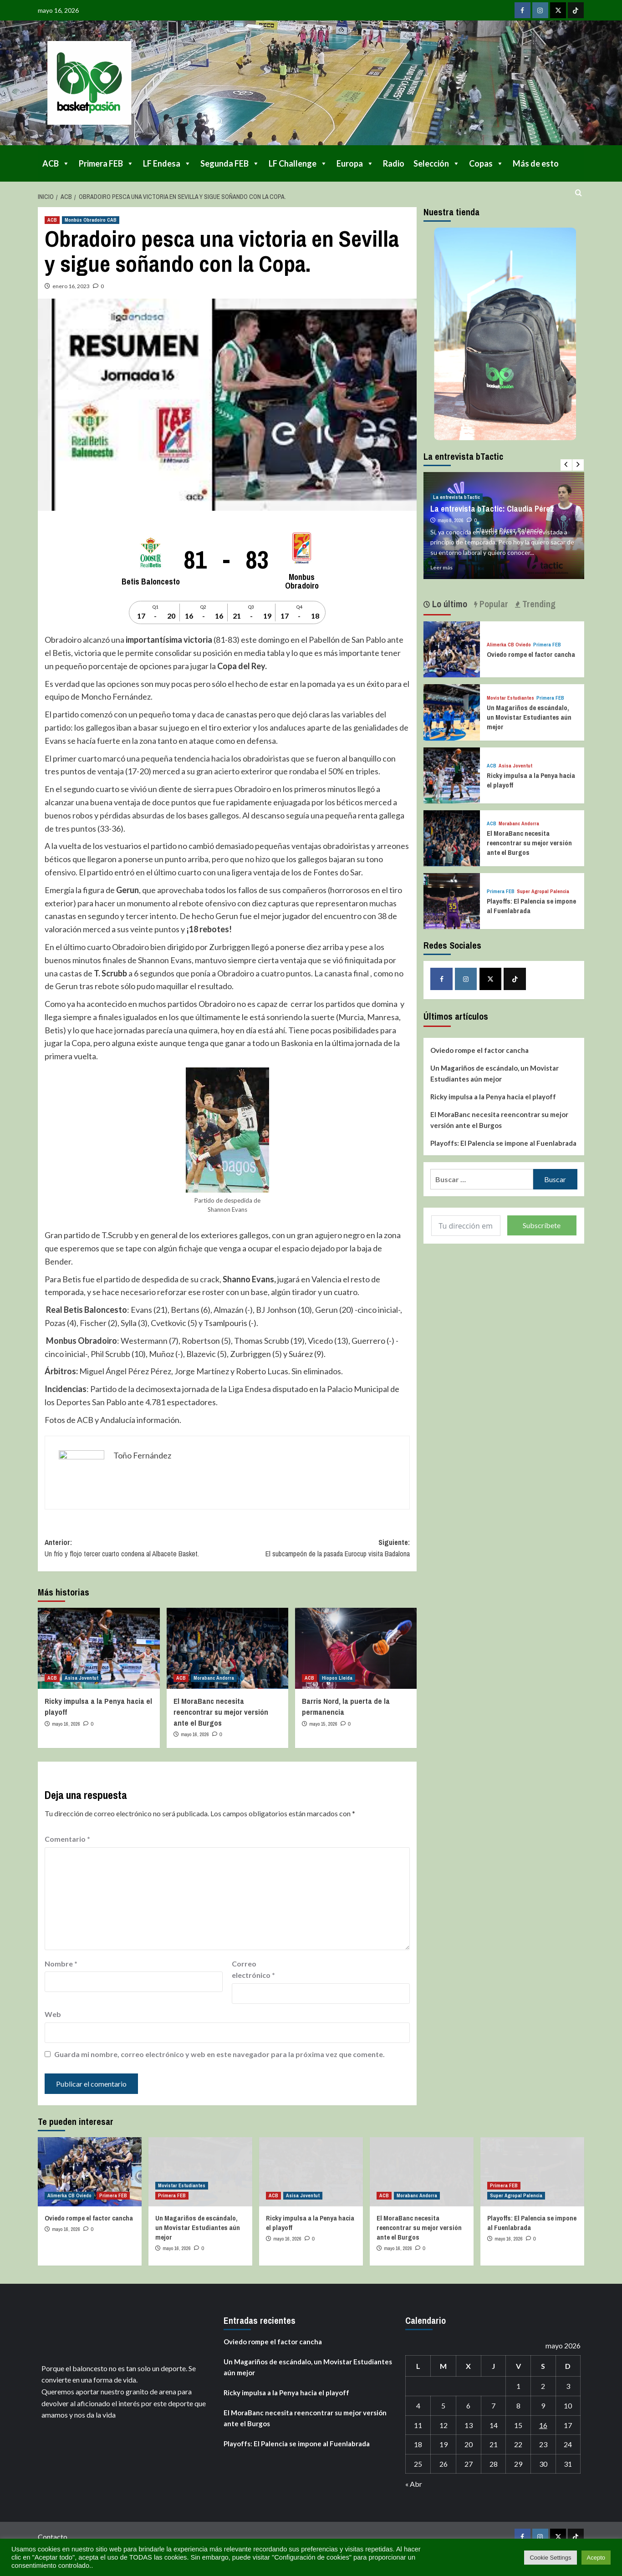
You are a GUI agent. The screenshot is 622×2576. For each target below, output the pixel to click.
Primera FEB (106, 163)
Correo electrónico (253, 1969)
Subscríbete (542, 1225)
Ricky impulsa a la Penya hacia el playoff (493, 1096)
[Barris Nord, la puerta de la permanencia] (356, 1648)
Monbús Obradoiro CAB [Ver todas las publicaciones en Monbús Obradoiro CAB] (91, 220)
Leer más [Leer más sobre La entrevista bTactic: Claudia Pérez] (441, 567)
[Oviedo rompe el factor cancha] (451, 648)
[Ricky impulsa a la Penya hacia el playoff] (98, 1648)
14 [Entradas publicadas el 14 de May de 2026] (493, 2425)
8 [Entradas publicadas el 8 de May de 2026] (518, 2405)
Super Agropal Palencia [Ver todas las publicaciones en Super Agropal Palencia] (543, 891)
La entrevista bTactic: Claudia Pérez (492, 508)
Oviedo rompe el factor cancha (531, 654)
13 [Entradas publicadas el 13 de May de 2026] (468, 2425)
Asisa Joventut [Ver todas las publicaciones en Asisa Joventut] (81, 1678)
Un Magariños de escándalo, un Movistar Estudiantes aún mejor (529, 717)
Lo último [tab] (448, 604)
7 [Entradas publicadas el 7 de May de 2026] (493, 2405)
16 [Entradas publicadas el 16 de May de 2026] (543, 2425)
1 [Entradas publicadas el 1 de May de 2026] (518, 2386)
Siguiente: (318, 1548)
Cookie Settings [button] (550, 2557)
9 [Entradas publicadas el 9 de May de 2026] (543, 2405)
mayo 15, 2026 (323, 1724)
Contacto (52, 2536)
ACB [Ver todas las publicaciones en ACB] (52, 220)
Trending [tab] (538, 604)
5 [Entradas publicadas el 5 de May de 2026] (443, 2405)
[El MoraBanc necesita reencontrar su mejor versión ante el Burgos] (227, 1648)
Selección (436, 163)
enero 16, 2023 (71, 286)
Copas (486, 163)
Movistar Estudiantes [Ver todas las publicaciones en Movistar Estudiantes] (510, 698)
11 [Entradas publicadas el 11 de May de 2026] (418, 2425)
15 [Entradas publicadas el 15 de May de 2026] (518, 2425)
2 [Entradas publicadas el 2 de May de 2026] (543, 2386)
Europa (355, 163)
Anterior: (136, 1548)
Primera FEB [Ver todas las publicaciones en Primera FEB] (547, 644)
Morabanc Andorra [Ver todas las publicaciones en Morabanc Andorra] (214, 1678)
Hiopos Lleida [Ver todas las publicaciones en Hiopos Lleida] (337, 1678)
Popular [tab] (492, 604)
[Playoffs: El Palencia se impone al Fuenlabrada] (451, 900)
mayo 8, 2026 (451, 520)
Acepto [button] (596, 2557)
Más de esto (536, 163)
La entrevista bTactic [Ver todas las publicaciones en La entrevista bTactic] (456, 497)
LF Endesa (167, 163)
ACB (56, 163)
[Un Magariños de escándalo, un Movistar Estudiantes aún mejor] (451, 711)
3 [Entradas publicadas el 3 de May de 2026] (568, 2386)
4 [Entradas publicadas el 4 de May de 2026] (418, 2405)
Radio (393, 163)
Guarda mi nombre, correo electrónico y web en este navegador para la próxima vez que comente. (219, 2054)
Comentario (67, 1838)
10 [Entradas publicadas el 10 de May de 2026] (568, 2405)
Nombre (61, 1963)
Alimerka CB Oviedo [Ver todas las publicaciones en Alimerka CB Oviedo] (509, 644)
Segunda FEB (230, 163)
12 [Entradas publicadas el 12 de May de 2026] (443, 2425)
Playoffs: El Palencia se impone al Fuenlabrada (503, 1143)
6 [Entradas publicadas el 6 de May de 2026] (468, 2405)
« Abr (413, 2483)
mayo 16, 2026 (66, 1724)
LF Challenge (298, 163)
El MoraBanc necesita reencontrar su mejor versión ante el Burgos (220, 1712)
